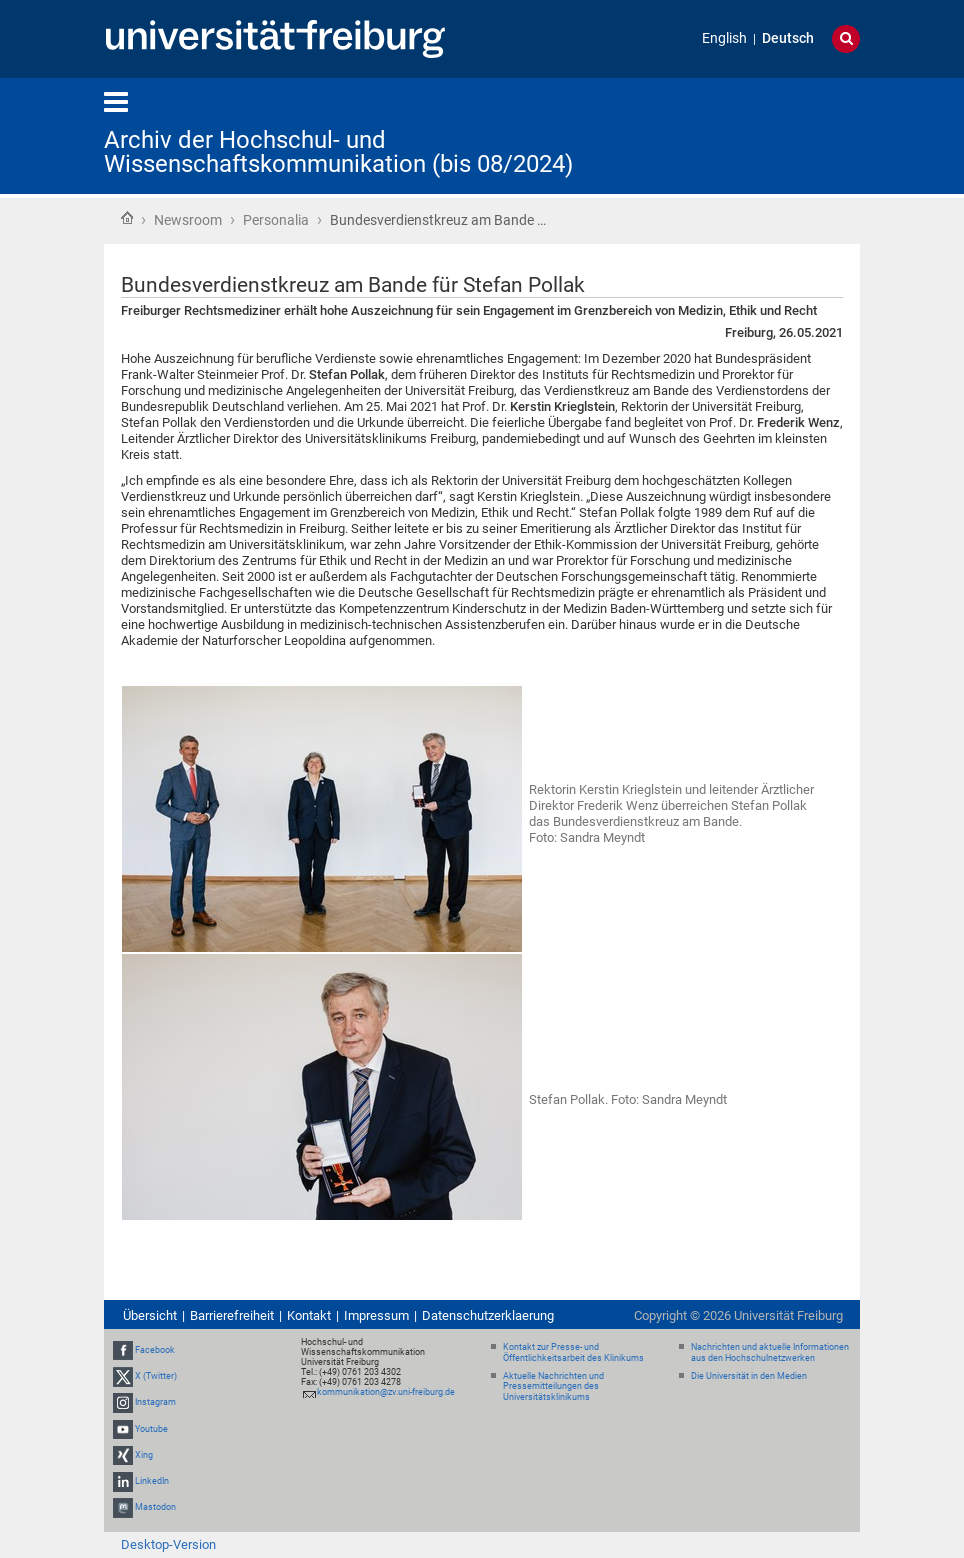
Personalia (276, 220)
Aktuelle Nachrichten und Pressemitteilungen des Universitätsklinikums (553, 1387)
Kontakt (309, 1315)
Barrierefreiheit (232, 1315)
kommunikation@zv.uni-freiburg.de (386, 1392)
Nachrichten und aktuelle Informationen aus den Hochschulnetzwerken (770, 1352)
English (724, 38)
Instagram (155, 1402)
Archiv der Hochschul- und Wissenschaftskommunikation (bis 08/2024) (338, 152)
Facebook (155, 1350)
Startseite (127, 218)
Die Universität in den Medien (749, 1376)
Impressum (376, 1315)
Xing (144, 1455)
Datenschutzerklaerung (488, 1315)
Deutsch (788, 38)
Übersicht (150, 1315)
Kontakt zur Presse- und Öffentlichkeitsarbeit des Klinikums (573, 1352)
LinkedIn (152, 1481)
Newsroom (188, 220)
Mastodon (155, 1507)
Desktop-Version (168, 1544)
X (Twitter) (156, 1376)
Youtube (151, 1429)
